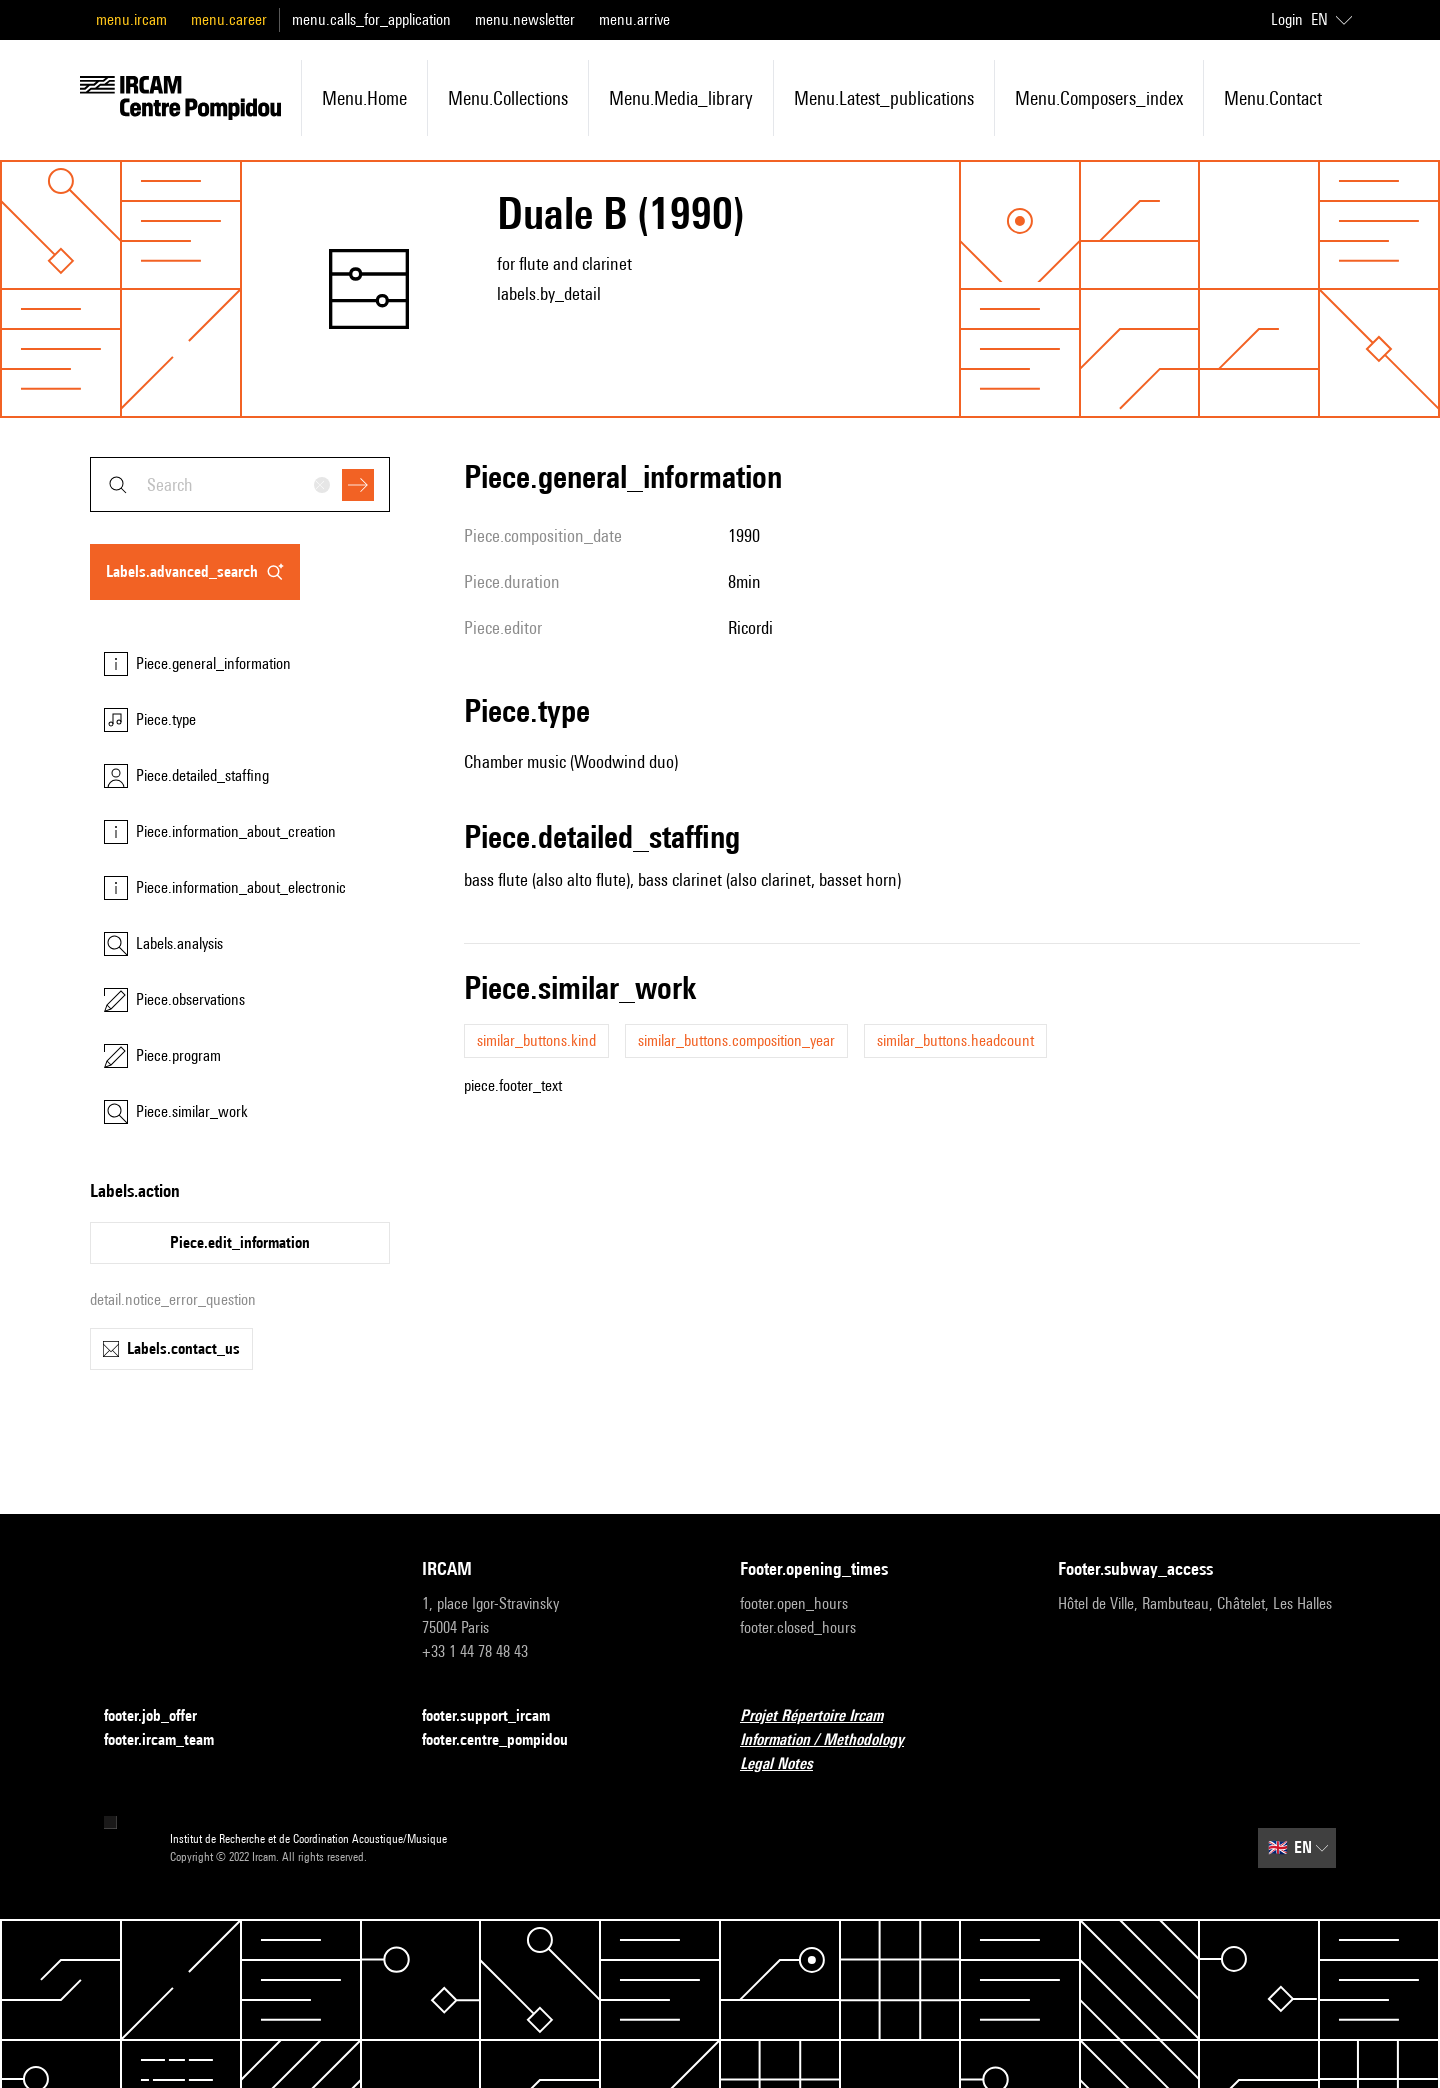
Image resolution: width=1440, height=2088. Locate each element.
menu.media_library (681, 98)
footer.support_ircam (498, 1716)
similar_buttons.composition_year (736, 1040)
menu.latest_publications (884, 98)
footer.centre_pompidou (507, 1740)
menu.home (364, 98)
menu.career (229, 19)
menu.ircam (131, 19)
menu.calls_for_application (371, 19)
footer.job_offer (162, 1716)
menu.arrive (634, 19)
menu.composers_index (1099, 98)
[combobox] (240, 484)
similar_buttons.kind (536, 1040)
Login (1287, 19)
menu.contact (1273, 98)
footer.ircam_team (171, 1740)
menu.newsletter (525, 19)
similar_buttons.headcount (955, 1040)
